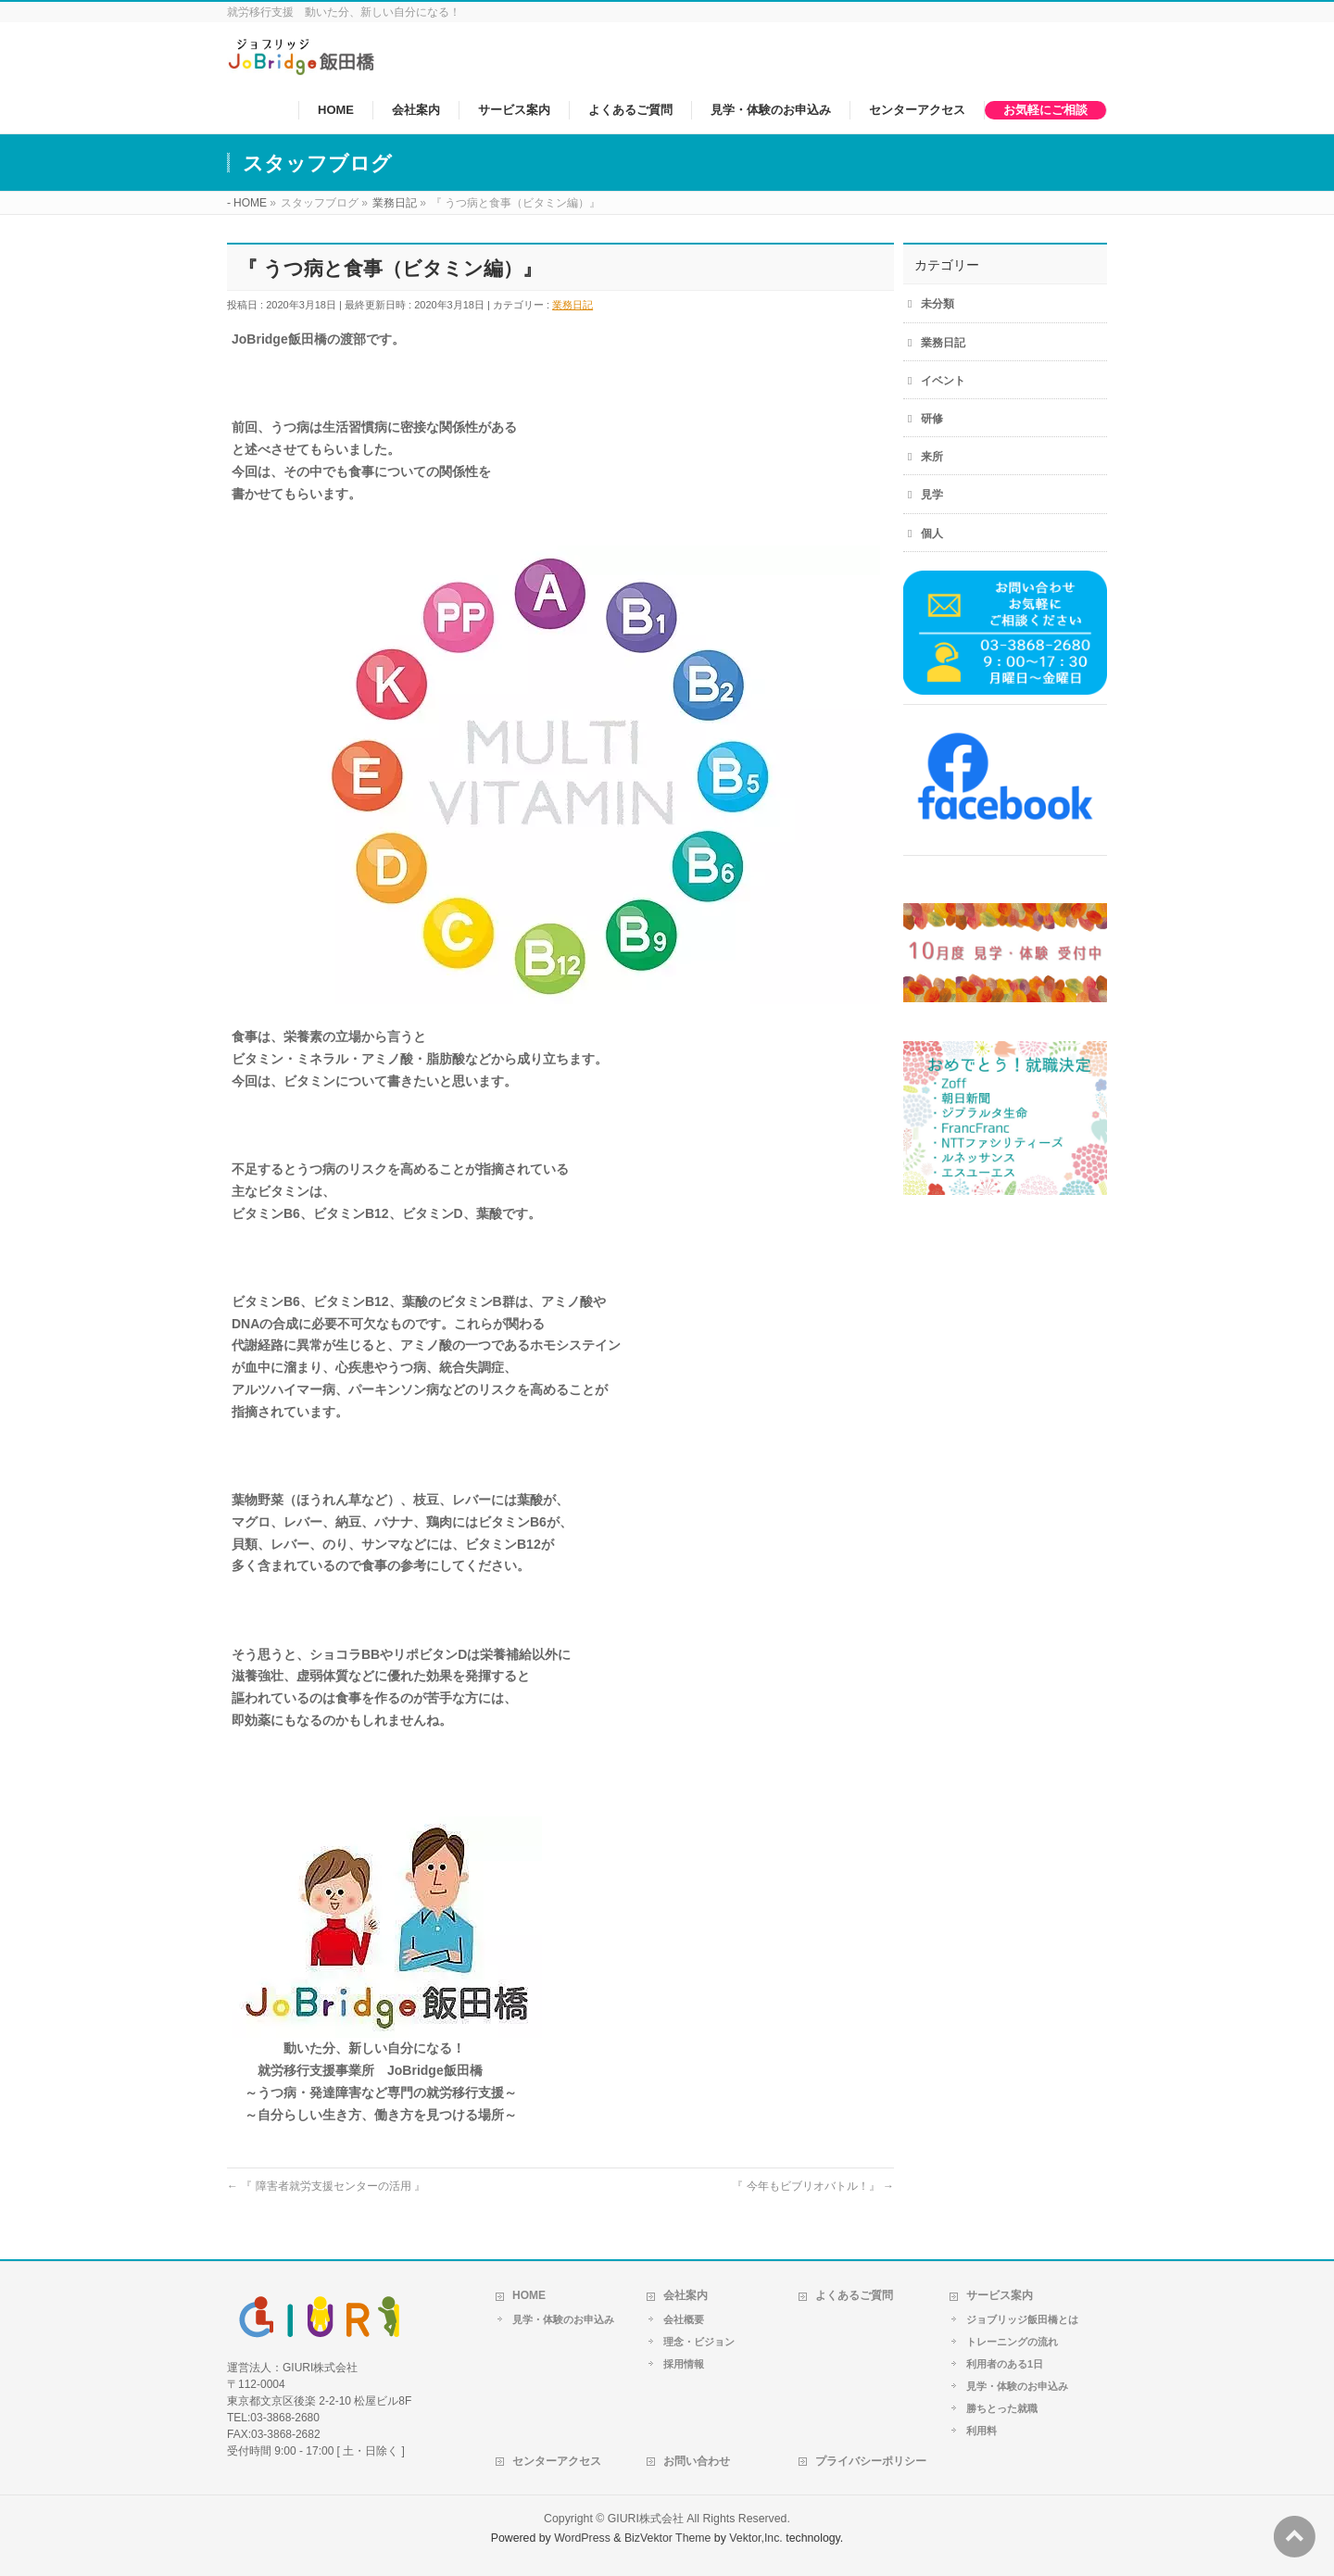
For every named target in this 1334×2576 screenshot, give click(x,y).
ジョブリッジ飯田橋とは (1022, 2319)
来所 (932, 456)
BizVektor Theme (667, 2538)
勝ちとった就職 (1002, 2408)
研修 (932, 418)
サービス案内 (999, 2295)
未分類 (937, 303)
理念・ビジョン (699, 2341)
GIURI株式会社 (646, 2518)
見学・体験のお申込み (563, 2319)
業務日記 (572, 304)
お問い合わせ (696, 2461)
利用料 (981, 2430)
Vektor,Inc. (756, 2538)
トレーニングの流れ (1012, 2341)
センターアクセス (556, 2461)
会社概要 (683, 2319)
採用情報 (683, 2363)
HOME (529, 2295)
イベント (943, 380)
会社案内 (685, 2295)
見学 (932, 494)
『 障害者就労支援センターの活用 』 (326, 2186)
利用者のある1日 (1004, 2363)
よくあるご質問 (854, 2295)
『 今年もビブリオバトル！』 (813, 2186)
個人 (932, 533)
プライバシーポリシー (870, 2461)
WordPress (582, 2538)
